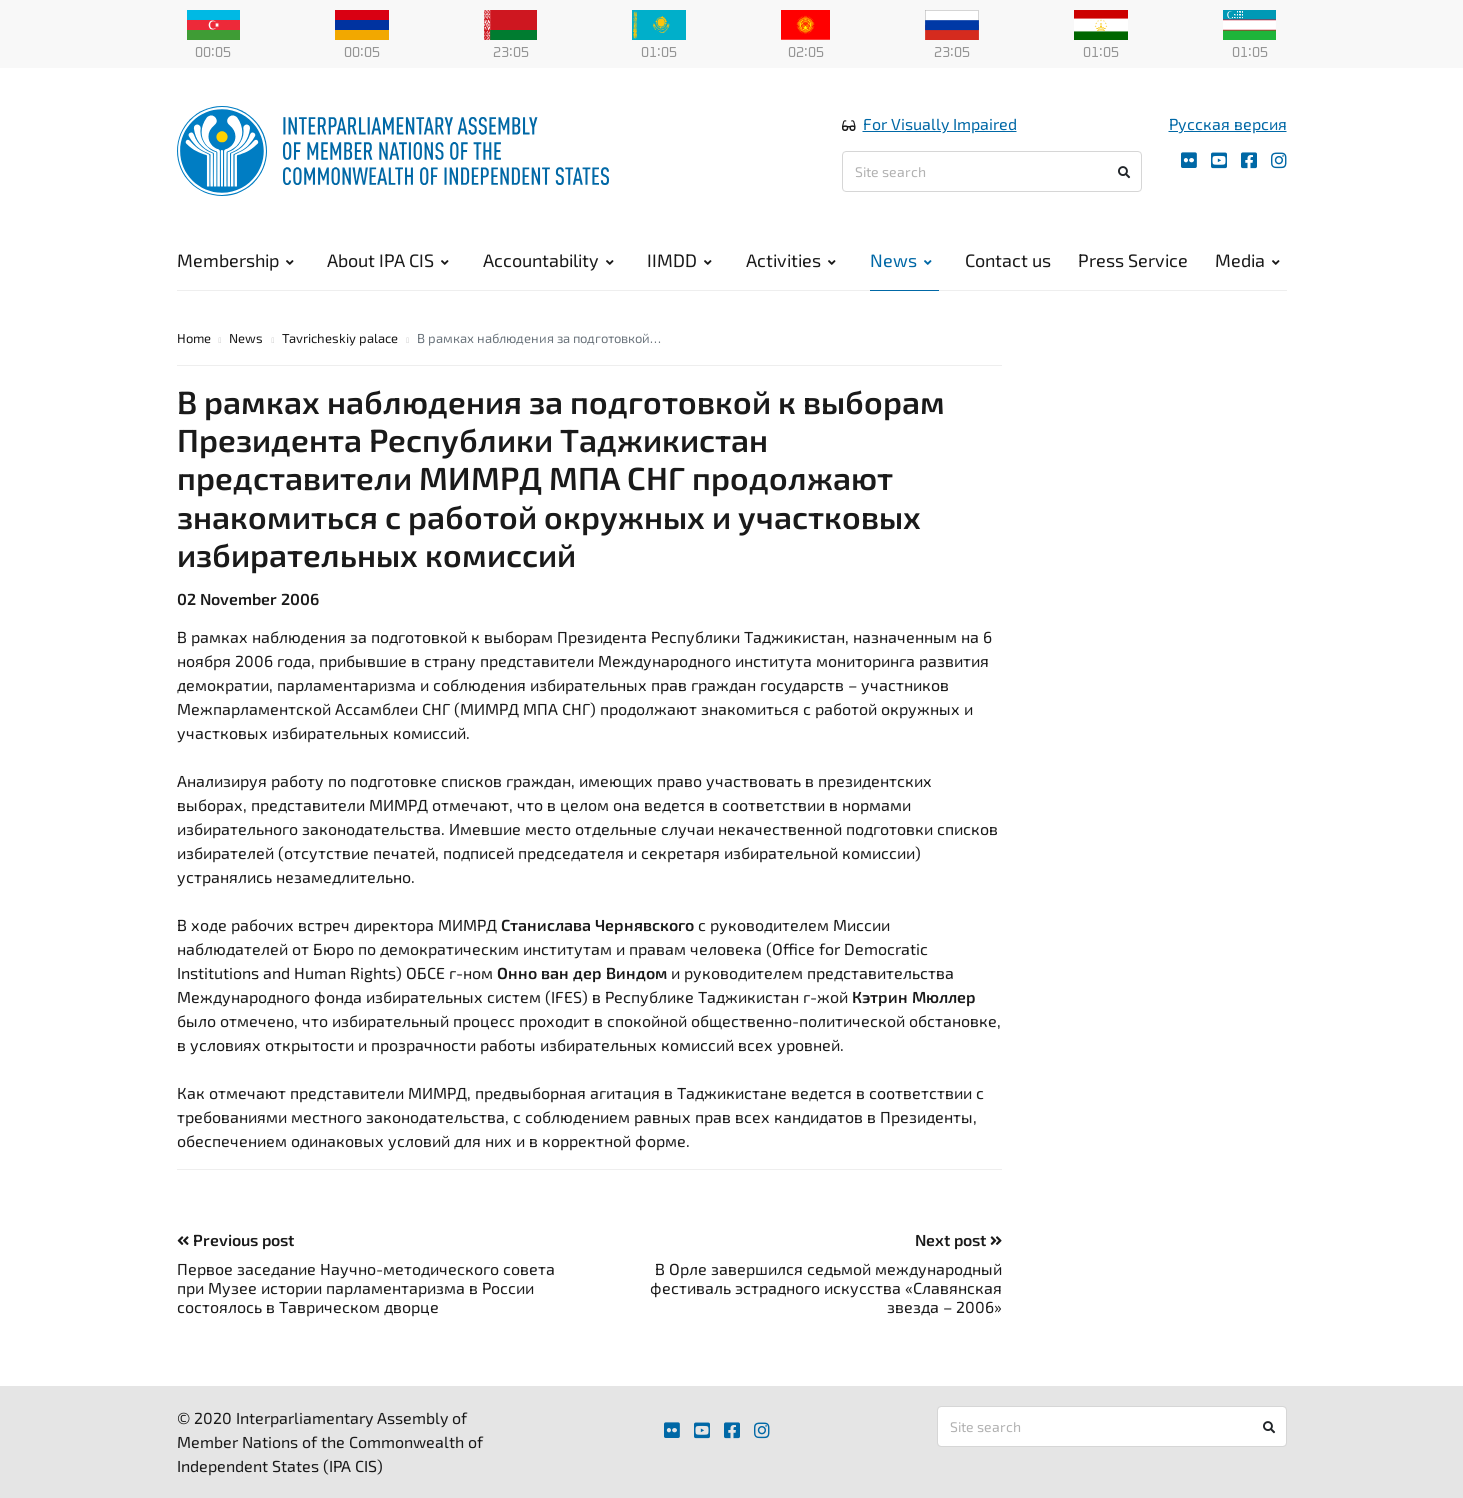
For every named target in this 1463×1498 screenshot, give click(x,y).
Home (194, 338)
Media (1247, 260)
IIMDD (679, 260)
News (901, 260)
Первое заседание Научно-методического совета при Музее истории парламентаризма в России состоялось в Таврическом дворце (366, 1287)
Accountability (548, 260)
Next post (958, 1239)
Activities (791, 260)
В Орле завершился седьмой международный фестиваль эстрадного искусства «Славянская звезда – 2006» (826, 1287)
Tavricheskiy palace (340, 338)
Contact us (1008, 260)
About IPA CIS (388, 260)
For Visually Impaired (940, 123)
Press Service (1133, 260)
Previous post (235, 1239)
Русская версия (1228, 123)
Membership (235, 260)
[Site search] (992, 171)
